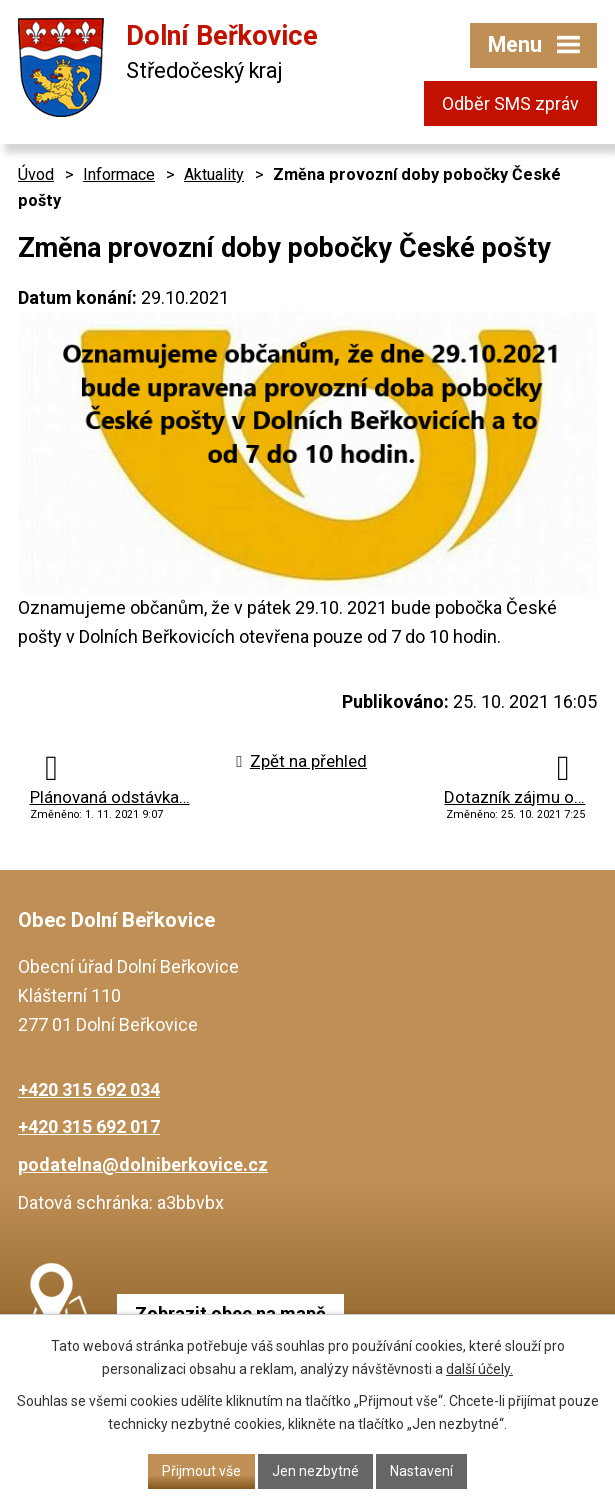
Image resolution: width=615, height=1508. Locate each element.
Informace (119, 174)
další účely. (479, 1369)
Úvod (36, 174)
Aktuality (214, 174)
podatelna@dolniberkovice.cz (143, 1164)
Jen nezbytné (315, 1471)
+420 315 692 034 (89, 1089)
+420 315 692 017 (89, 1126)
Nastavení (421, 1471)
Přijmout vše (201, 1471)
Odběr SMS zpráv (510, 103)
